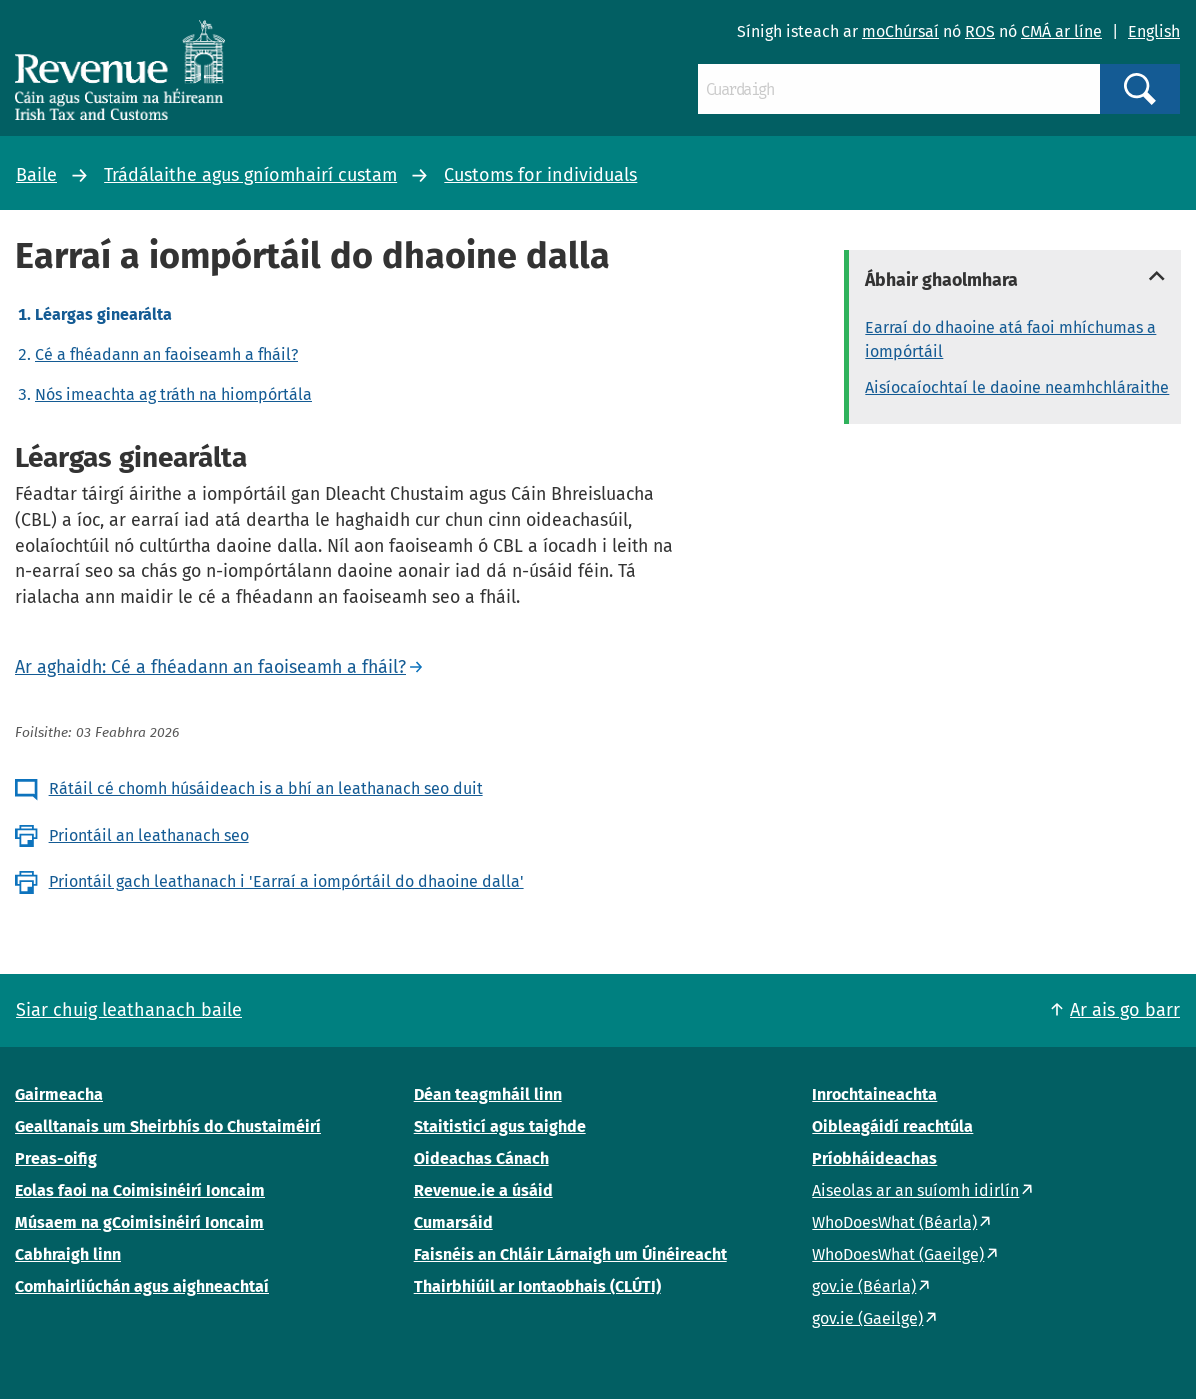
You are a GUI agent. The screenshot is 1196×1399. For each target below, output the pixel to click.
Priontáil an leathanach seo (149, 835)
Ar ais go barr (1125, 1010)
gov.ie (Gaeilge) (867, 1318)
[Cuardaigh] (899, 89)
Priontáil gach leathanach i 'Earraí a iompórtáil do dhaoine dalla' (286, 881)
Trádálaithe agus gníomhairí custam (250, 175)
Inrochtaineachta (874, 1094)
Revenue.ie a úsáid (483, 1190)
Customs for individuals (540, 175)
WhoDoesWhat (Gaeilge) (898, 1254)
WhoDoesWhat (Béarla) (894, 1222)
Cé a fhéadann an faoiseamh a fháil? (166, 354)
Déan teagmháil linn (488, 1094)
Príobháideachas (874, 1158)
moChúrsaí (900, 31)
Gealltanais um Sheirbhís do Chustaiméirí (168, 1126)
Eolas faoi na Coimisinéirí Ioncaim (140, 1190)
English (1154, 31)
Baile (36, 175)
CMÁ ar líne (1061, 31)
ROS (980, 31)
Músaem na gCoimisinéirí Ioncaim (139, 1222)
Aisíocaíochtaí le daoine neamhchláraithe (1017, 387)
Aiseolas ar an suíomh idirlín (915, 1190)
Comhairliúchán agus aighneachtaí (142, 1286)
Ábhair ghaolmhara (941, 280)
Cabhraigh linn (68, 1254)
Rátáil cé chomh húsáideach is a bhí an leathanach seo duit (266, 788)
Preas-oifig (56, 1158)
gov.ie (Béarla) (864, 1286)
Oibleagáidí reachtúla (892, 1126)
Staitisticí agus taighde (500, 1126)
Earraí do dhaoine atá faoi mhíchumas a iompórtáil (1010, 339)
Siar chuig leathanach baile (129, 1010)
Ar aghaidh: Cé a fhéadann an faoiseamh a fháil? (210, 667)
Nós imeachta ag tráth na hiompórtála (173, 394)
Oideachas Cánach (481, 1158)
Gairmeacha (59, 1094)
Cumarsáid (453, 1222)
